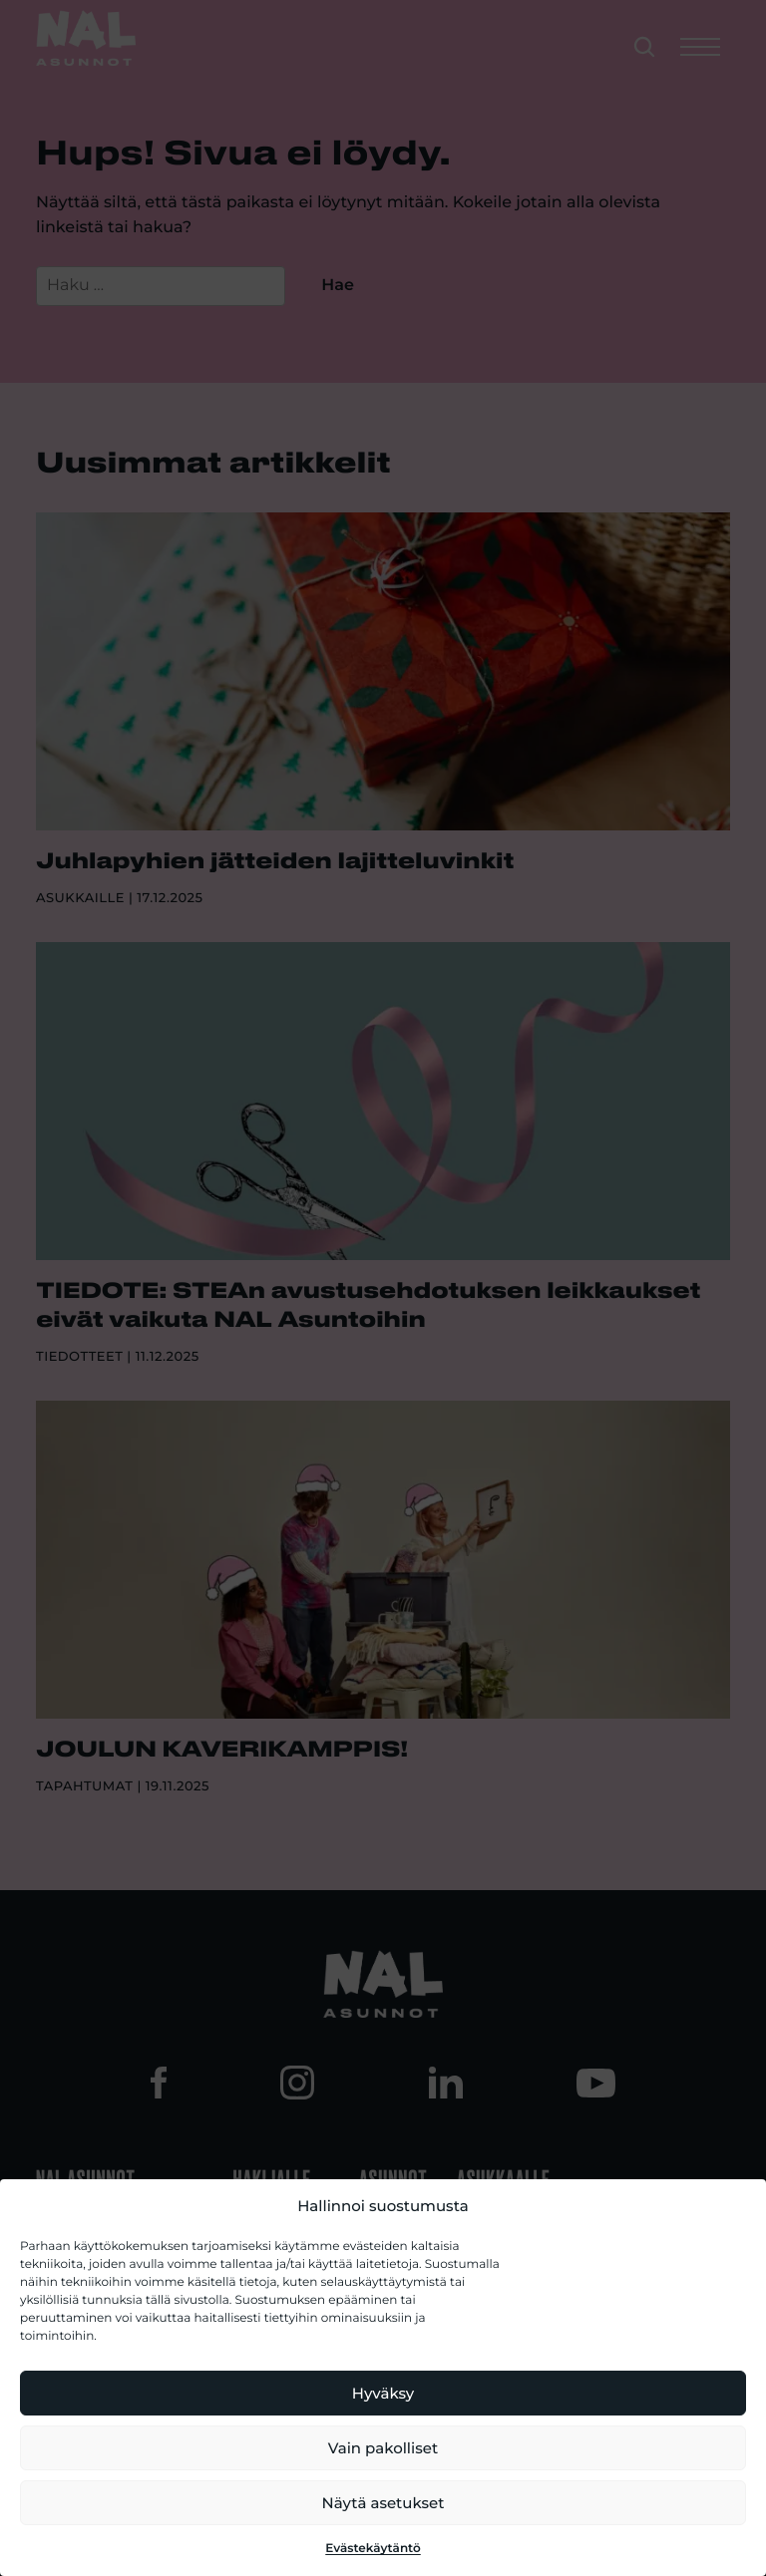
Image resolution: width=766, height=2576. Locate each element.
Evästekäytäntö (373, 2548)
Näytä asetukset (383, 2502)
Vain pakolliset (383, 2447)
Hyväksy (383, 2393)
